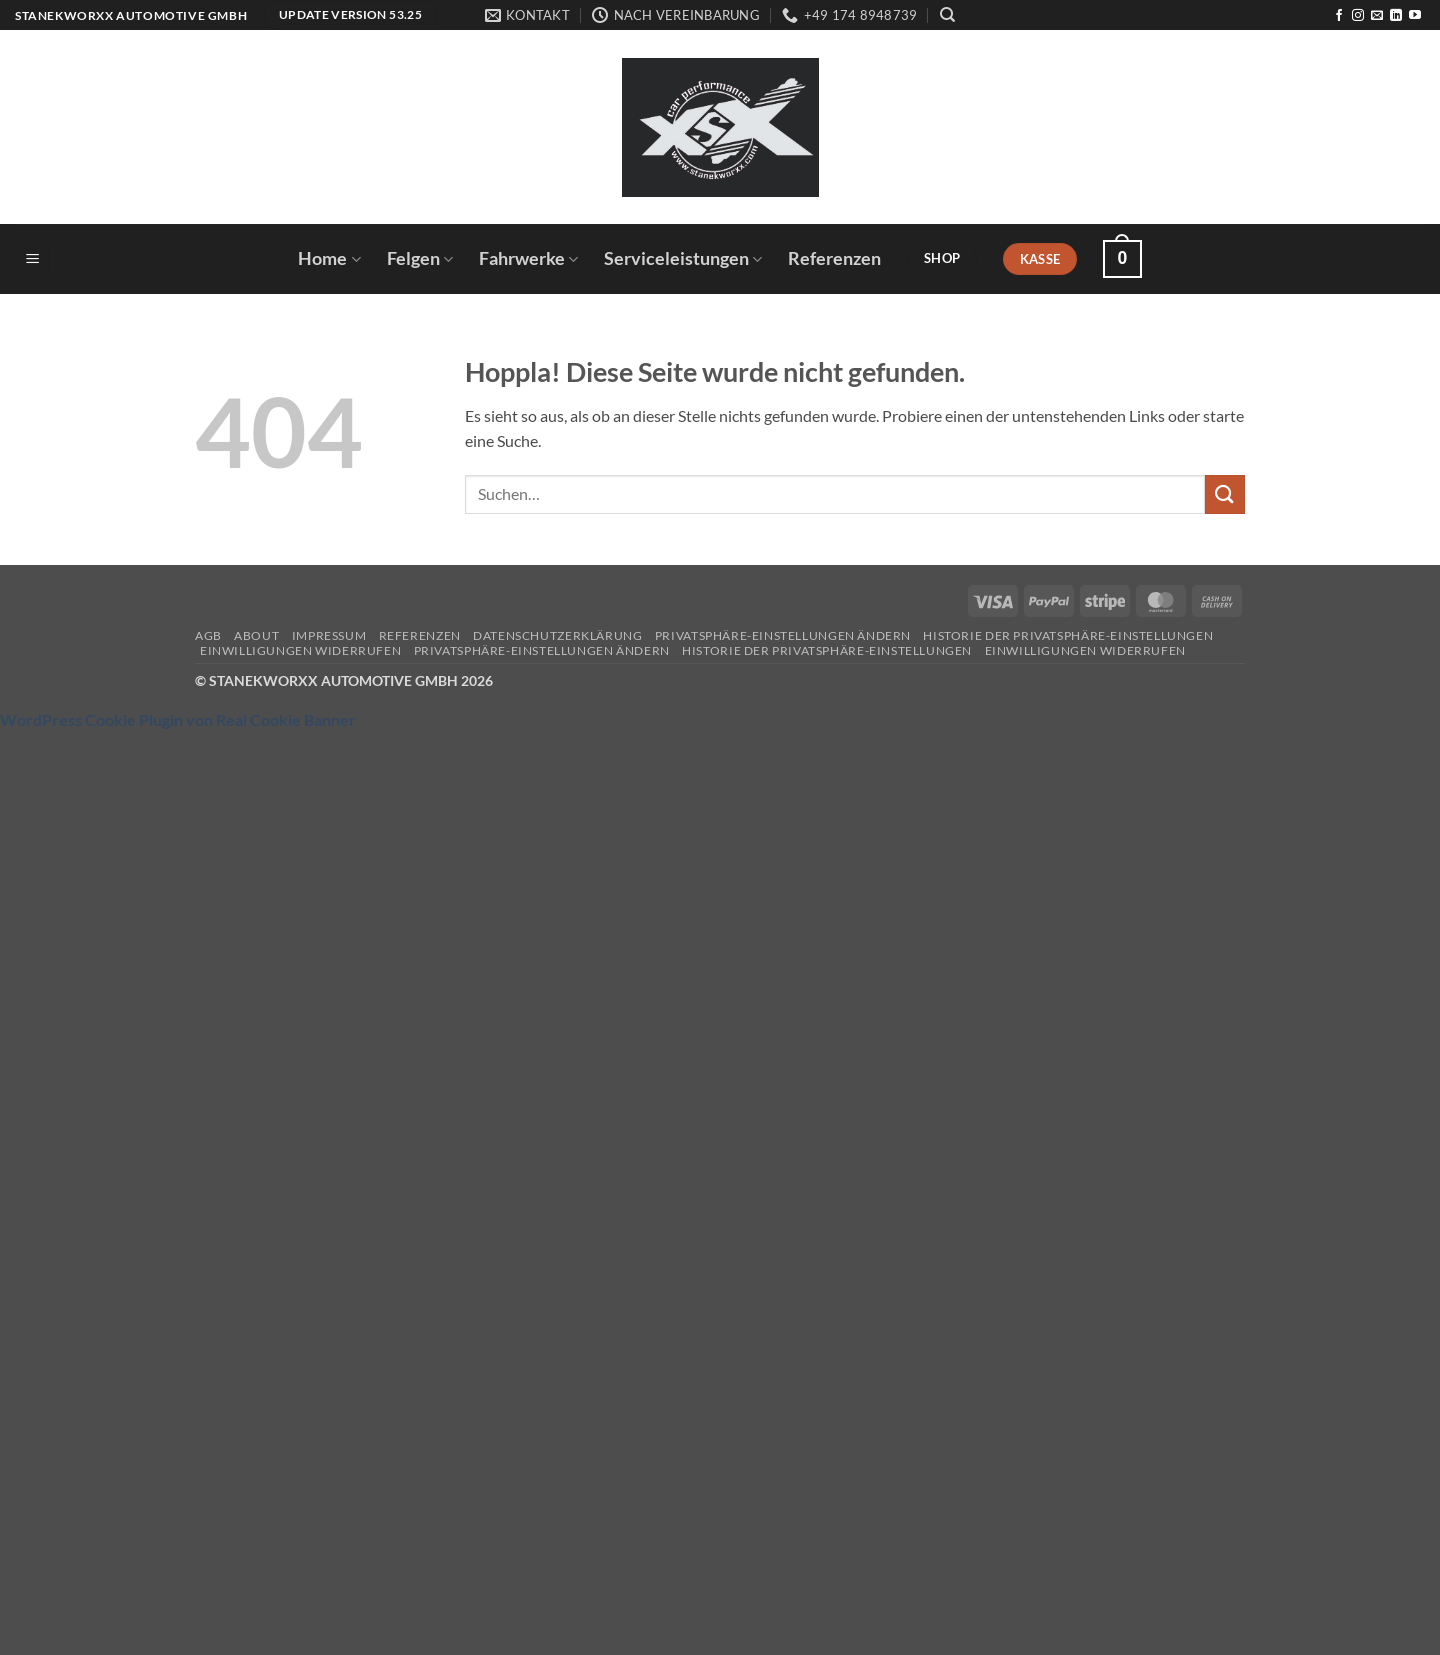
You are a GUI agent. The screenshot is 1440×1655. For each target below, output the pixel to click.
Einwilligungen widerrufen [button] (300, 650)
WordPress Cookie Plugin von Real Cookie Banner (178, 719)
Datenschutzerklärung (557, 635)
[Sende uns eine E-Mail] (1377, 16)
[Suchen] (947, 15)
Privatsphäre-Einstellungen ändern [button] (783, 635)
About (256, 635)
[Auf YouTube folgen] (1415, 16)
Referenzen (834, 258)
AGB (208, 635)
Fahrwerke (528, 258)
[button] (33, 259)
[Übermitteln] (1225, 494)
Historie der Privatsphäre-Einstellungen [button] (1068, 635)
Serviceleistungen (683, 258)
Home (329, 258)
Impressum (329, 635)
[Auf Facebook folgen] (1339, 16)
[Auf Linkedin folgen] (1396, 16)
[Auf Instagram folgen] (1358, 16)
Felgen (420, 258)
